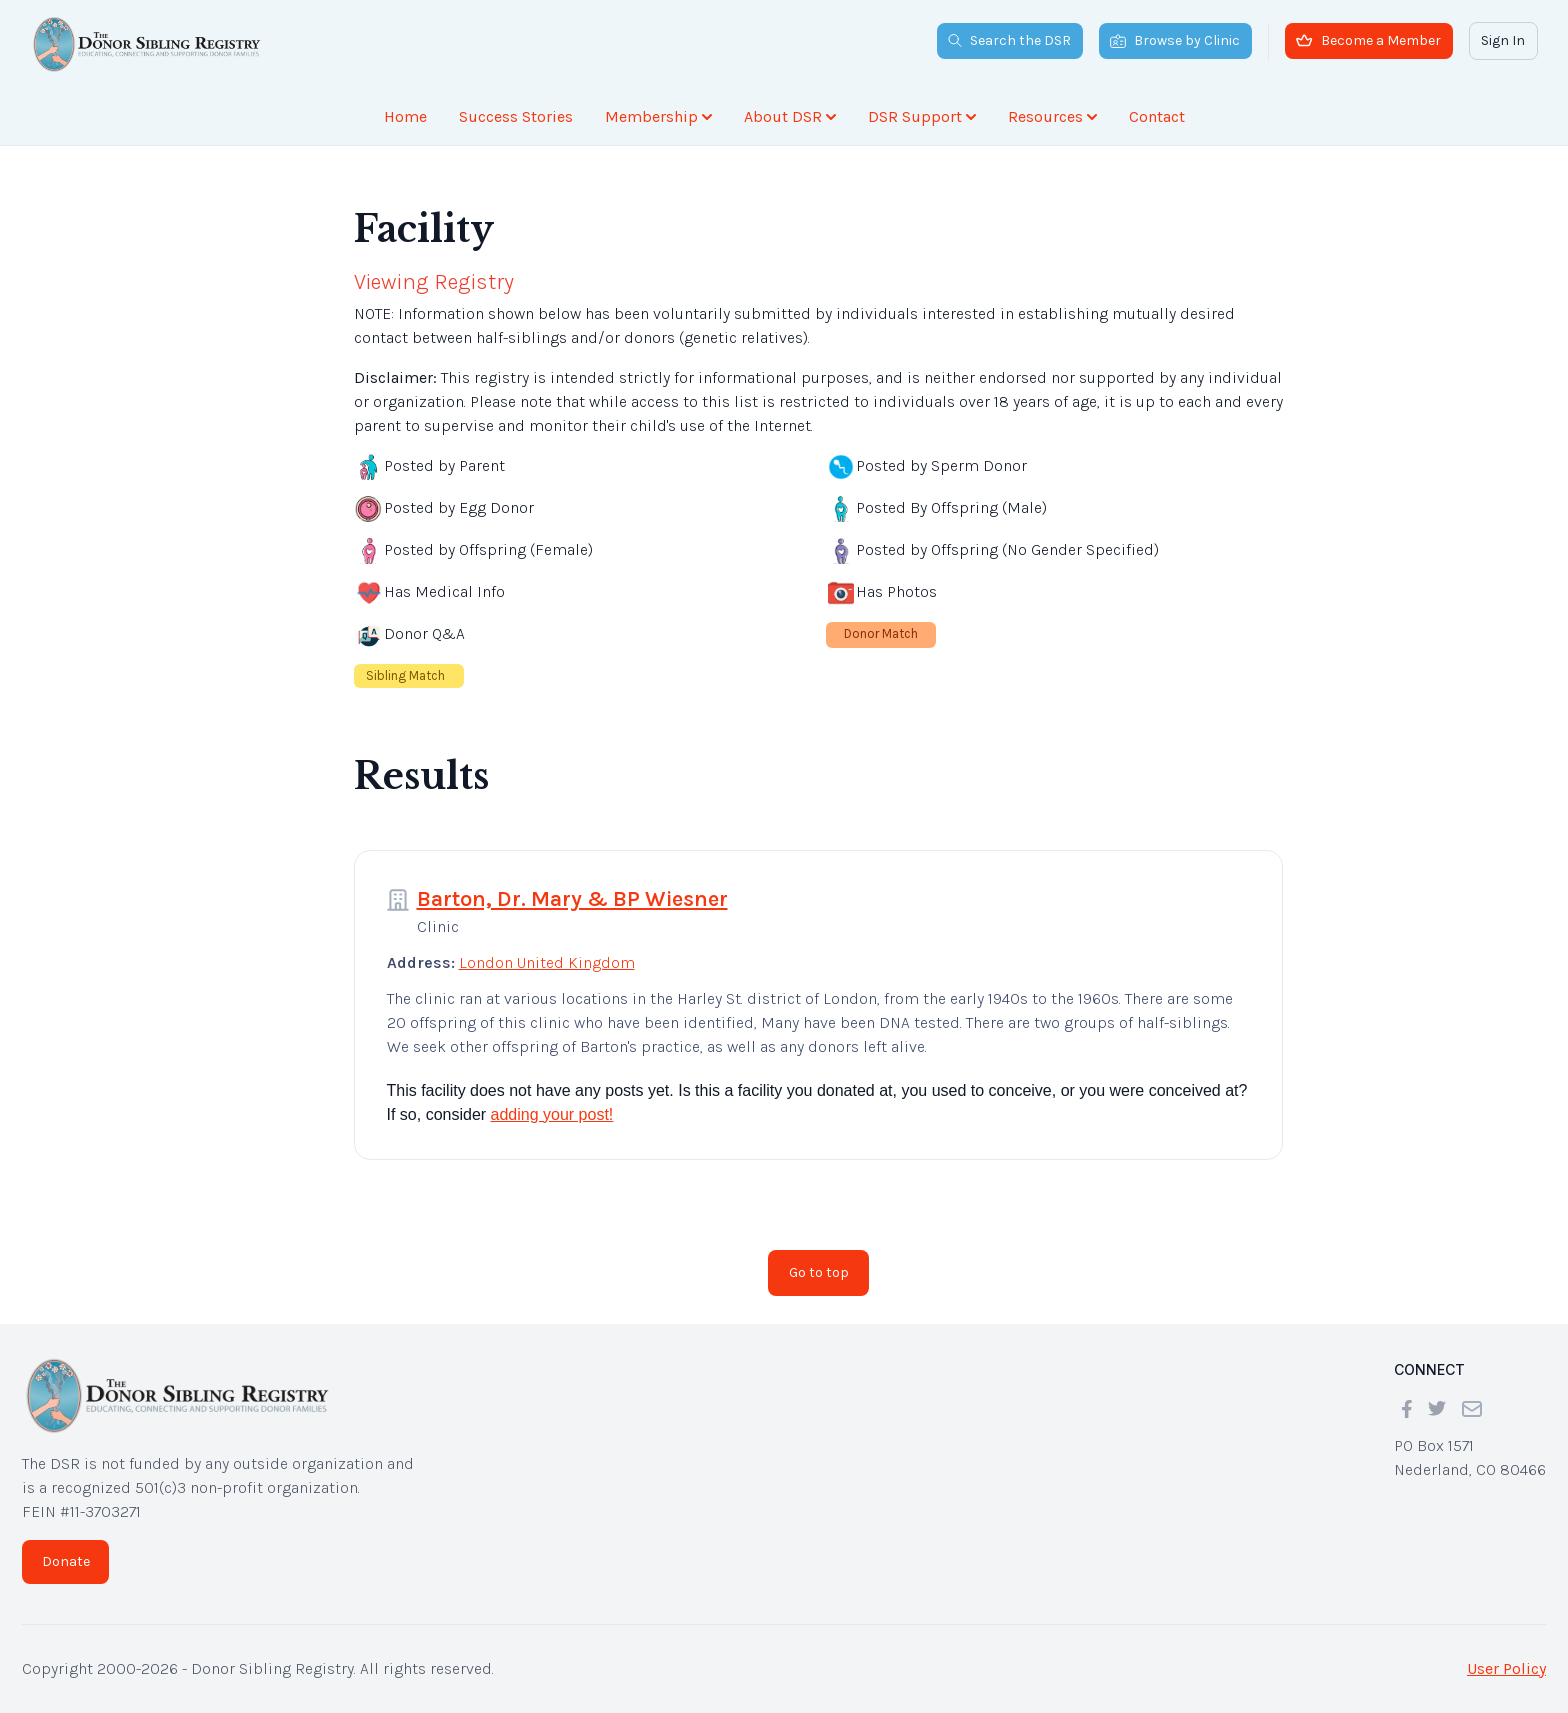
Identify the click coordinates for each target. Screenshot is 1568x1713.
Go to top (819, 1272)
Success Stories (516, 116)
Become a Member (1368, 40)
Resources (1052, 116)
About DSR (790, 116)
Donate (66, 1561)
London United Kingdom (547, 962)
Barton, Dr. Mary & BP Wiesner (572, 899)
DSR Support (922, 116)
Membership (658, 116)
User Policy (1506, 1668)
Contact (1157, 116)
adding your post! (552, 1114)
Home (405, 116)
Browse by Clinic (1175, 40)
